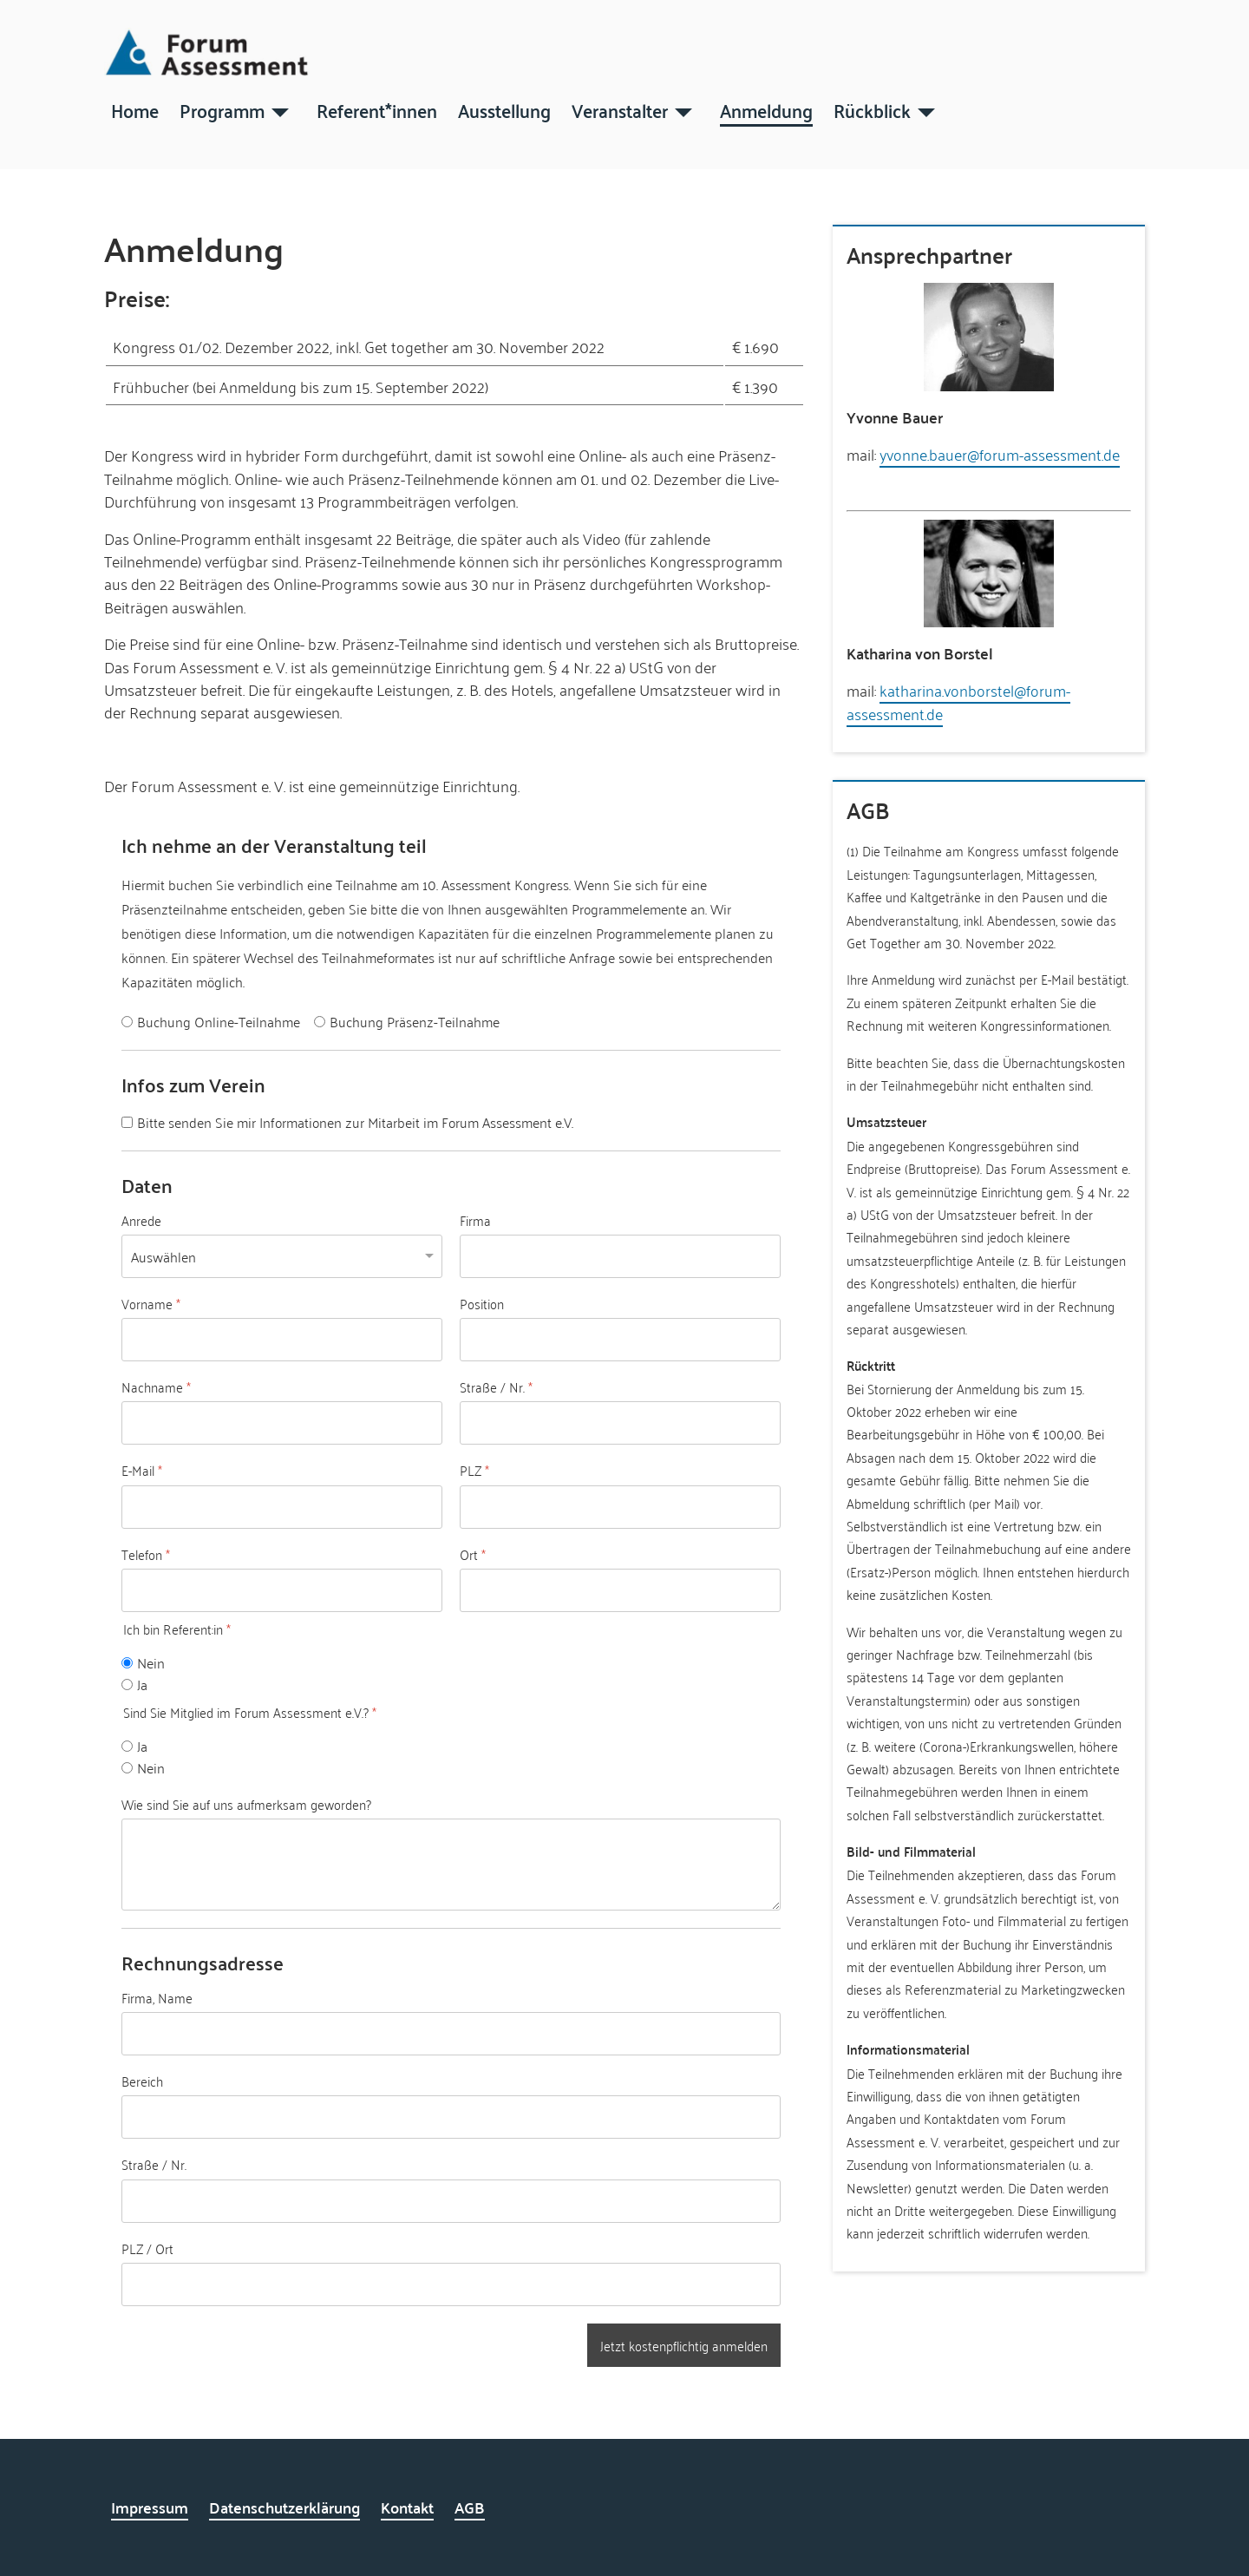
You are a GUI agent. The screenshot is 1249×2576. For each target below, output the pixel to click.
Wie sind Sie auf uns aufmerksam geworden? (246, 1803)
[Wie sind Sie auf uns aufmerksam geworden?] (451, 1864)
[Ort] (620, 1589)
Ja (142, 1684)
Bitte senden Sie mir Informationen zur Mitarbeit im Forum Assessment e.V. (355, 1121)
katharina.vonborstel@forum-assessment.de (958, 701)
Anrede (141, 1220)
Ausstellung (504, 109)
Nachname (156, 1387)
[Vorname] (281, 1339)
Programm (222, 109)
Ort (473, 1554)
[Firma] (620, 1255)
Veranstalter (620, 109)
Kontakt (407, 2507)
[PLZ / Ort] (451, 2283)
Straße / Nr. (496, 1387)
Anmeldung (766, 109)
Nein (151, 1663)
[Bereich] (451, 2117)
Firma (475, 1220)
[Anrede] (281, 1255)
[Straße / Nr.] (620, 1423)
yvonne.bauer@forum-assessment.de (1000, 454)
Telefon (145, 1554)
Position (482, 1303)
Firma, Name (157, 1997)
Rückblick (872, 109)
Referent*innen (377, 109)
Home (135, 109)
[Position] (620, 1339)
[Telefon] (281, 1589)
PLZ (474, 1470)
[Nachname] (281, 1423)
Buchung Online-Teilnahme (218, 1022)
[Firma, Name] (451, 2033)
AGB (469, 2507)
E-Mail (141, 1470)
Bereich (142, 2081)
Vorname (150, 1303)
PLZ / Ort (147, 2248)
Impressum (149, 2507)
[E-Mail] (281, 1506)
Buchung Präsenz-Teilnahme (415, 1022)
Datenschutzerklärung (284, 2507)
